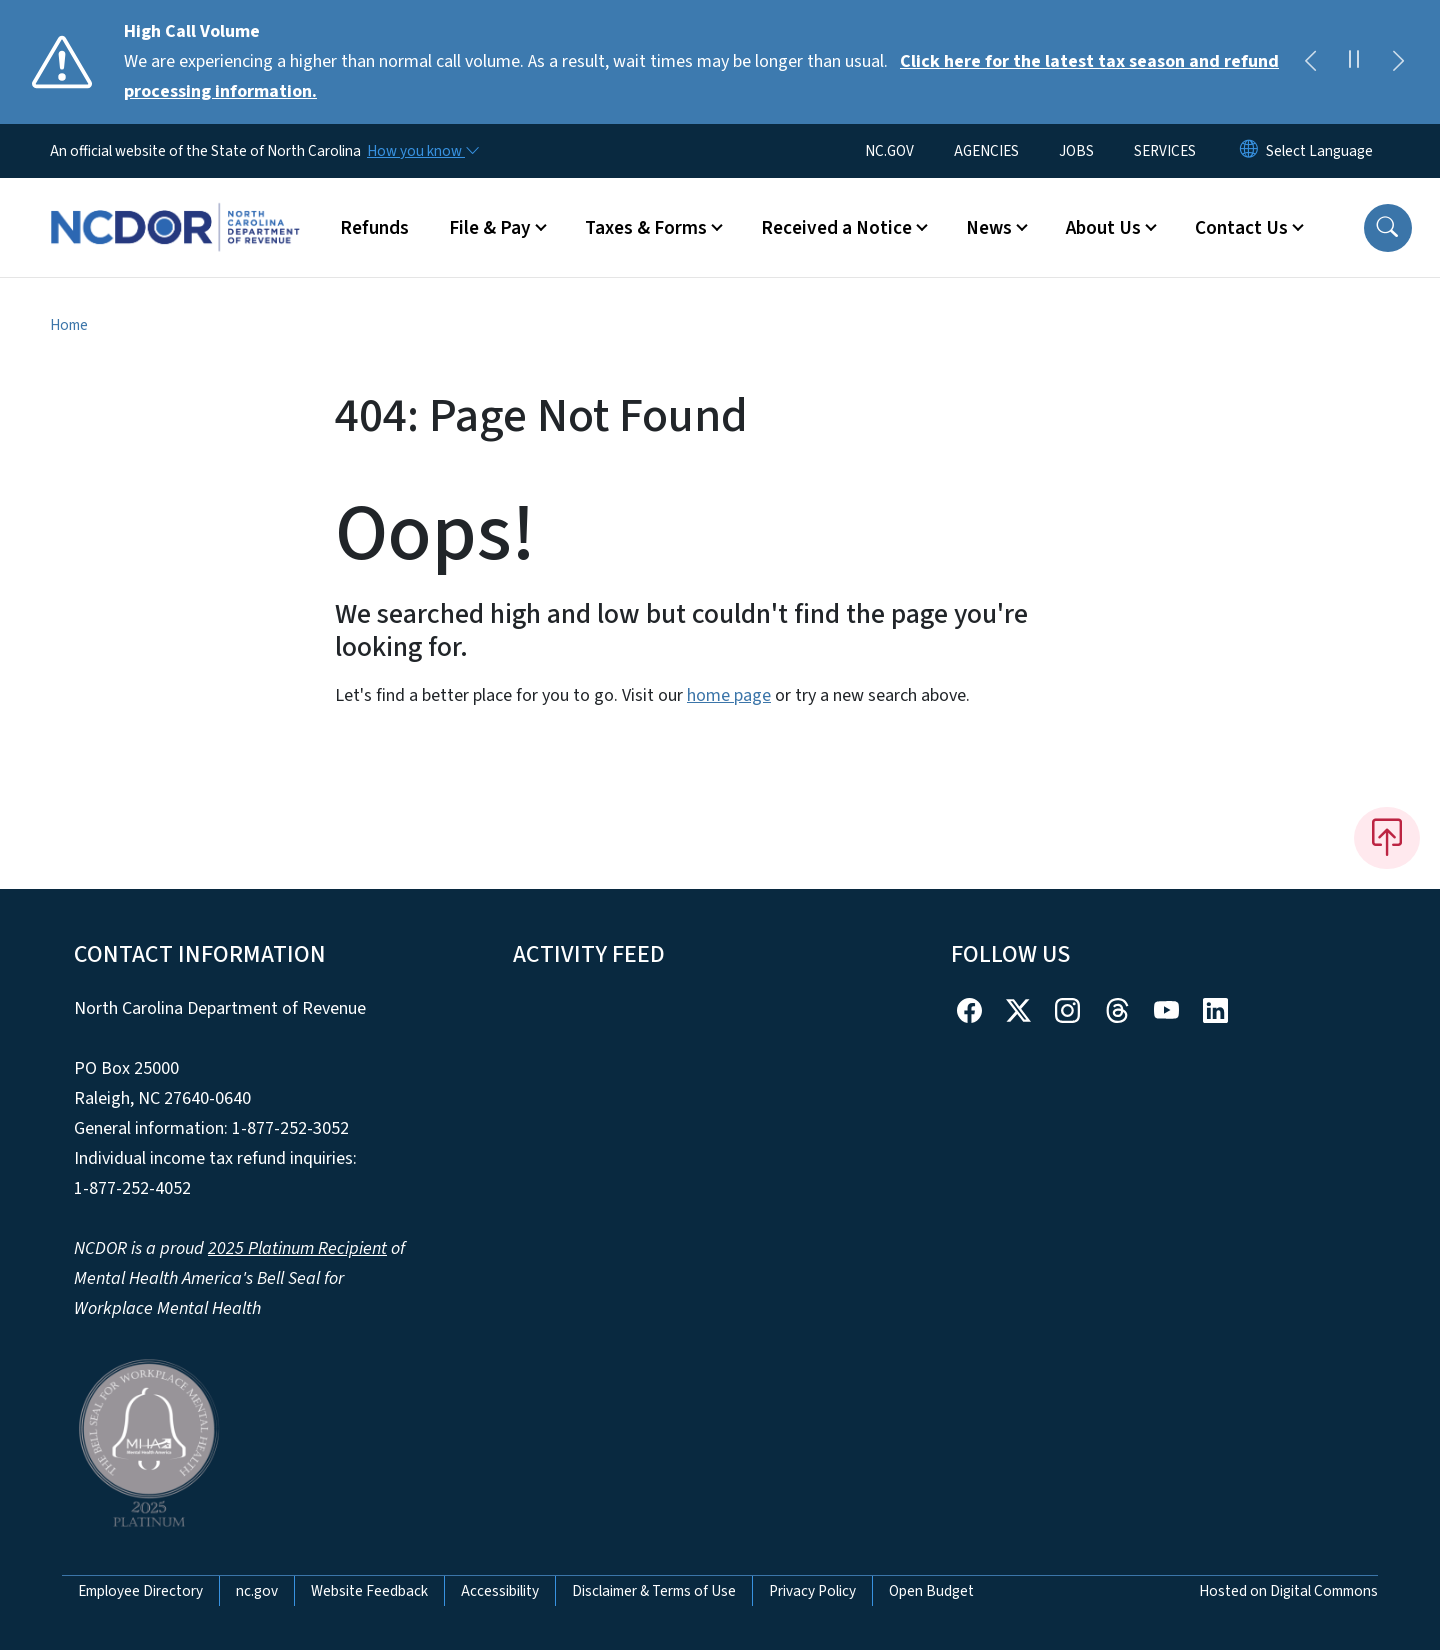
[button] (1388, 228)
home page (729, 695)
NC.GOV (889, 151)
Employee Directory (140, 1591)
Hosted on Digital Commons (1288, 1591)
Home (69, 325)
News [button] (989, 228)
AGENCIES (986, 151)
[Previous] (1310, 62)
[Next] (1398, 62)
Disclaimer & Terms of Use (654, 1591)
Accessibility (500, 1591)
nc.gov (257, 1591)
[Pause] (1354, 62)
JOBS (1076, 151)
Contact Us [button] (1241, 228)
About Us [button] (1103, 228)
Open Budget (931, 1591)
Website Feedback (369, 1591)
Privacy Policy (812, 1591)
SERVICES (1165, 151)
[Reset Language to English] (1249, 151)
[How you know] (422, 151)
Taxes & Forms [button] (646, 228)
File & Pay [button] (490, 228)
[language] (1319, 151)
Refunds (374, 228)
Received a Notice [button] (836, 228)
